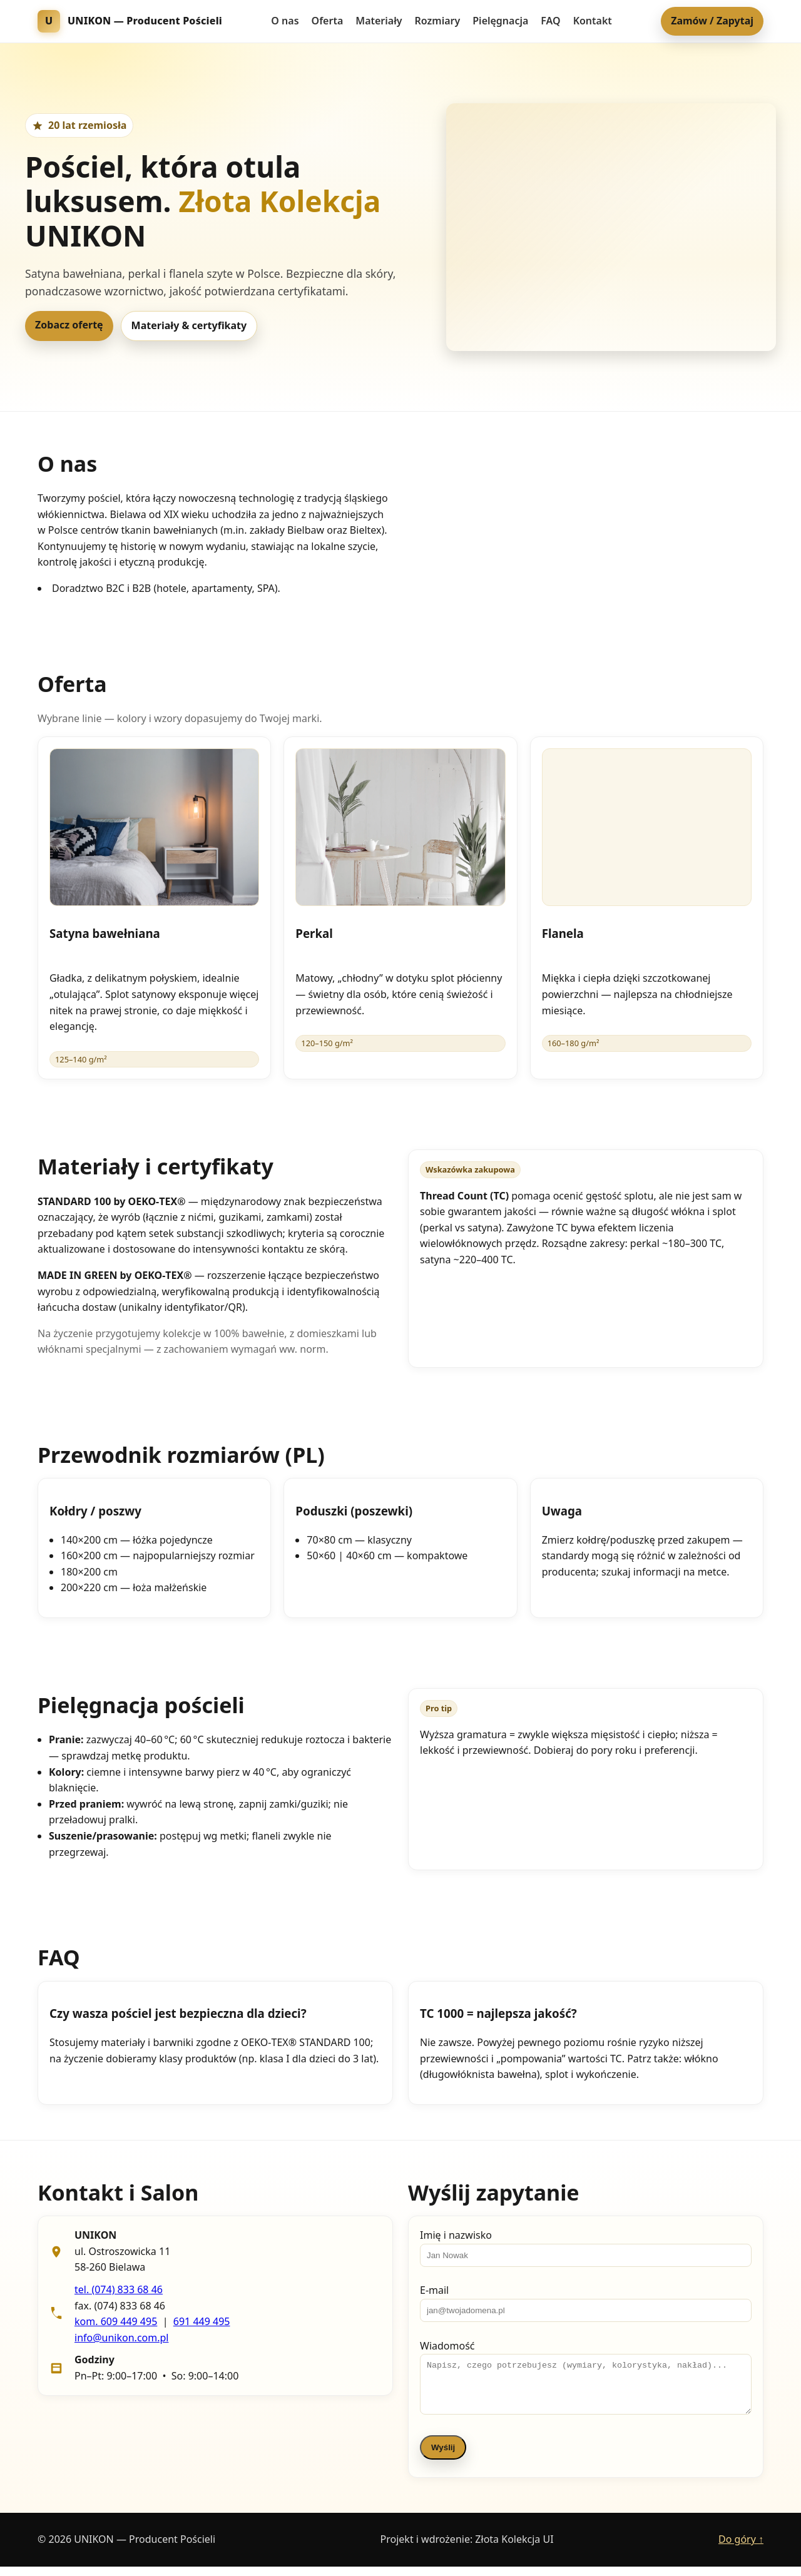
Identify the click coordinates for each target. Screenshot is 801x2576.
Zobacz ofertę (69, 325)
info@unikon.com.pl (121, 2337)
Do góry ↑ (740, 2548)
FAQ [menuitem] (550, 21)
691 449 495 (201, 2321)
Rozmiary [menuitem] (438, 21)
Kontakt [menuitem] (592, 21)
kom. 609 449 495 (115, 2321)
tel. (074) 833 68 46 (118, 2289)
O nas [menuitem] (284, 21)
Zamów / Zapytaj (712, 21)
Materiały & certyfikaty (189, 325)
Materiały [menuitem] (378, 21)
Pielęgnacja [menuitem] (500, 21)
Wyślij (443, 2456)
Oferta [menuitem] (328, 21)
